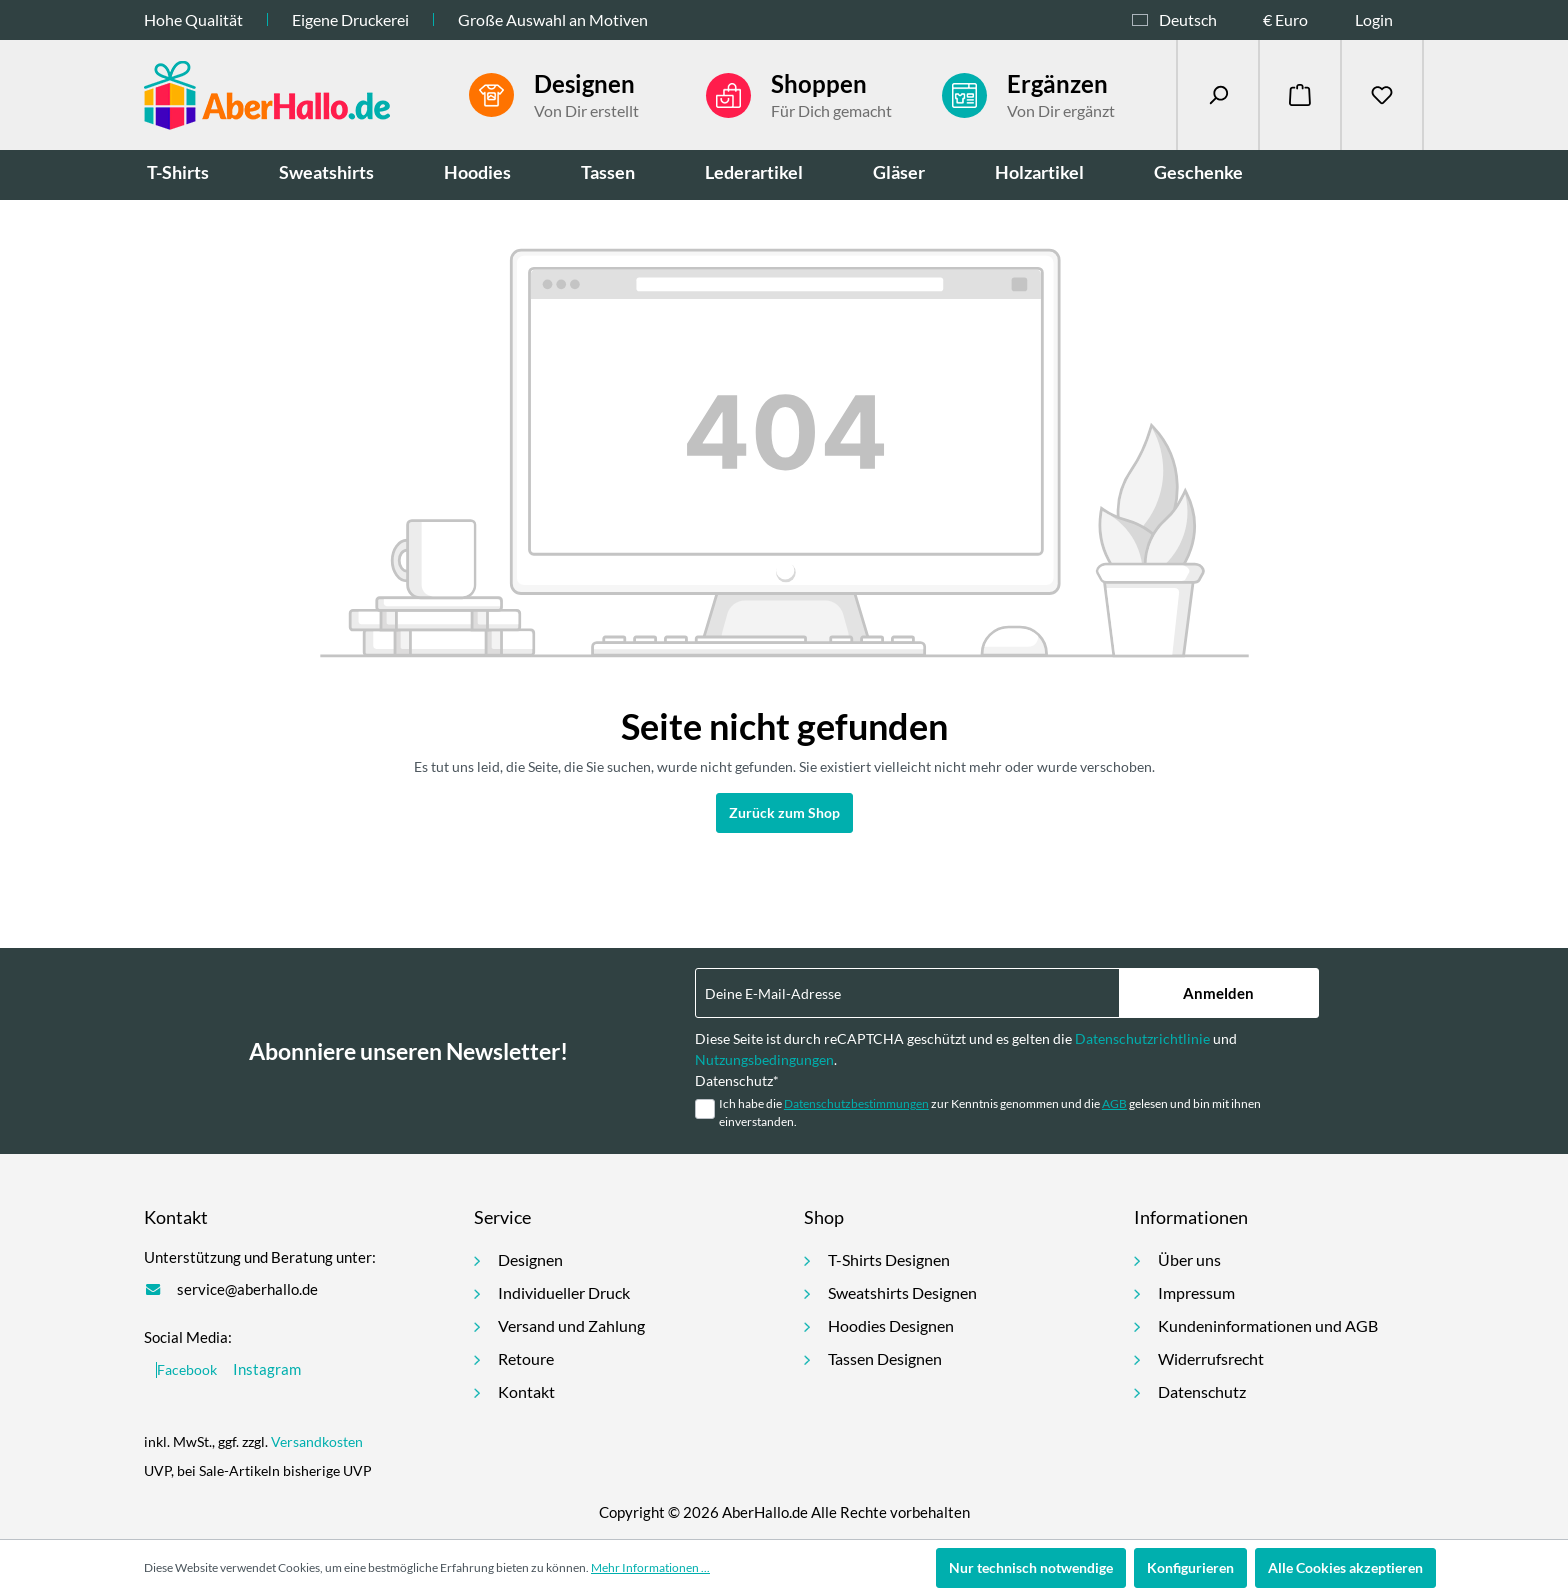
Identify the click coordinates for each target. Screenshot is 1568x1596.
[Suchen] (1218, 95)
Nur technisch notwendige (1031, 1567)
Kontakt (526, 1391)
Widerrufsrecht (1211, 1358)
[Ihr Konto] (1389, 20)
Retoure (526, 1358)
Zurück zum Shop (784, 812)
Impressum (1196, 1292)
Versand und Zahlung (571, 1325)
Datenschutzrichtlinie (1142, 1038)
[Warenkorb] (1300, 95)
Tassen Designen (885, 1358)
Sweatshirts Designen (902, 1292)
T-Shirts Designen (889, 1259)
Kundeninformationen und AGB (1268, 1325)
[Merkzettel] (1382, 95)
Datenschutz (1202, 1391)
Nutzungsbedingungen (764, 1059)
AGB (1114, 1103)
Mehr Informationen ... (650, 1567)
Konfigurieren (1190, 1567)
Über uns (1189, 1259)
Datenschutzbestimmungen (856, 1103)
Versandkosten (317, 1441)
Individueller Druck (564, 1292)
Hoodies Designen (891, 1325)
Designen (530, 1259)
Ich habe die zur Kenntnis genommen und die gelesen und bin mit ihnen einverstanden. (990, 1112)
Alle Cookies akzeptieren (1345, 1567)
